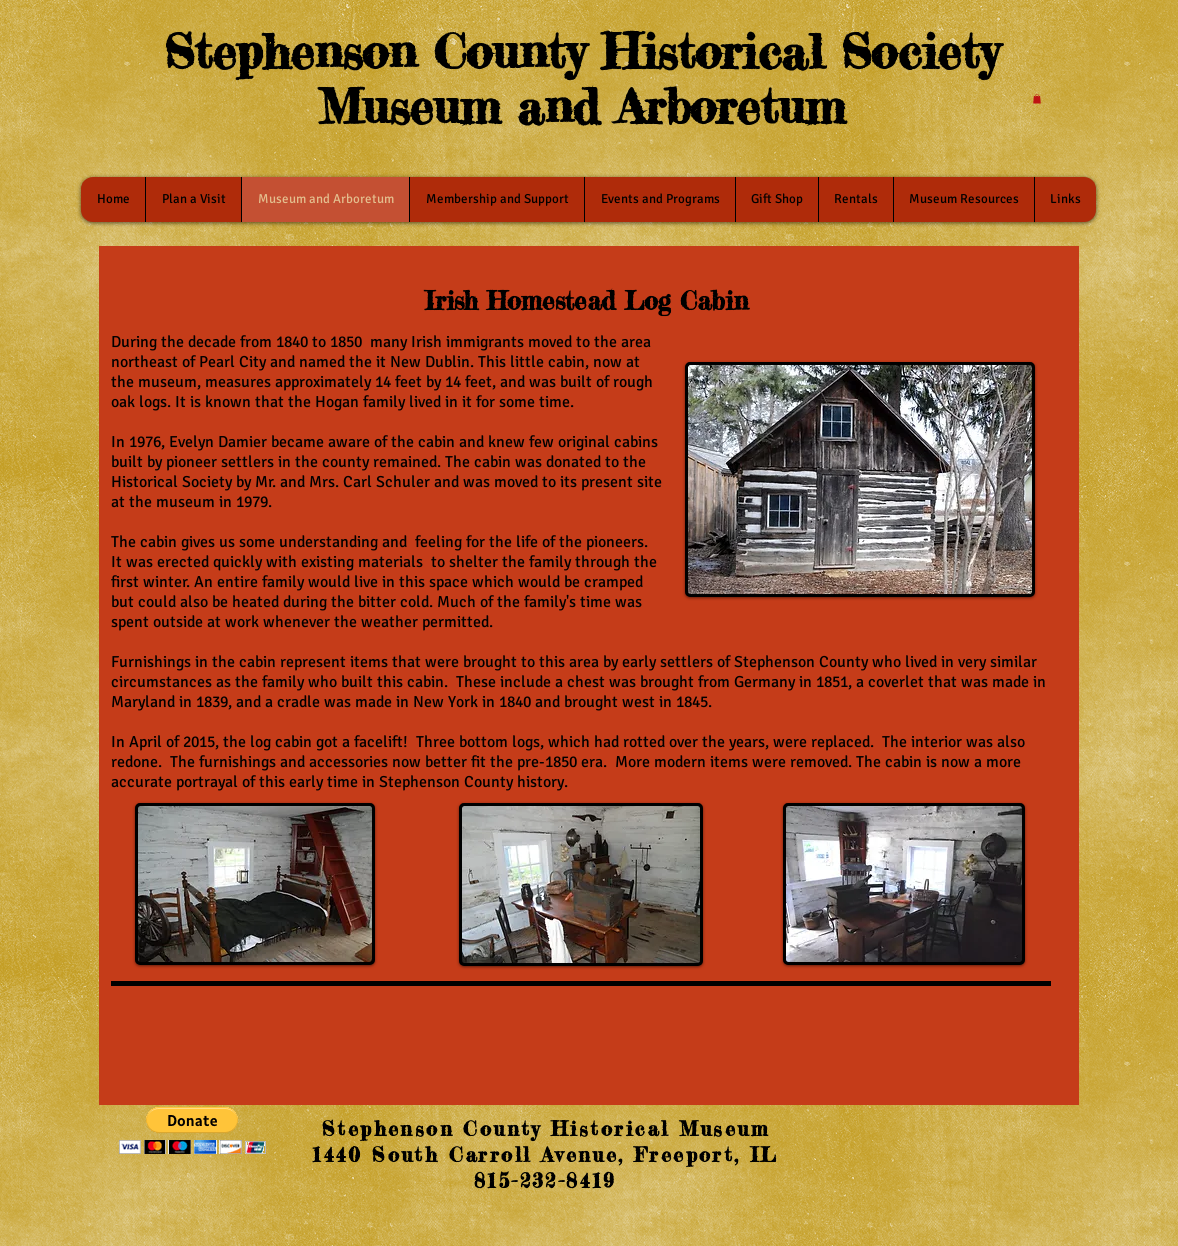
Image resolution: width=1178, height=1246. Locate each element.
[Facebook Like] (929, 1134)
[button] (1037, 99)
